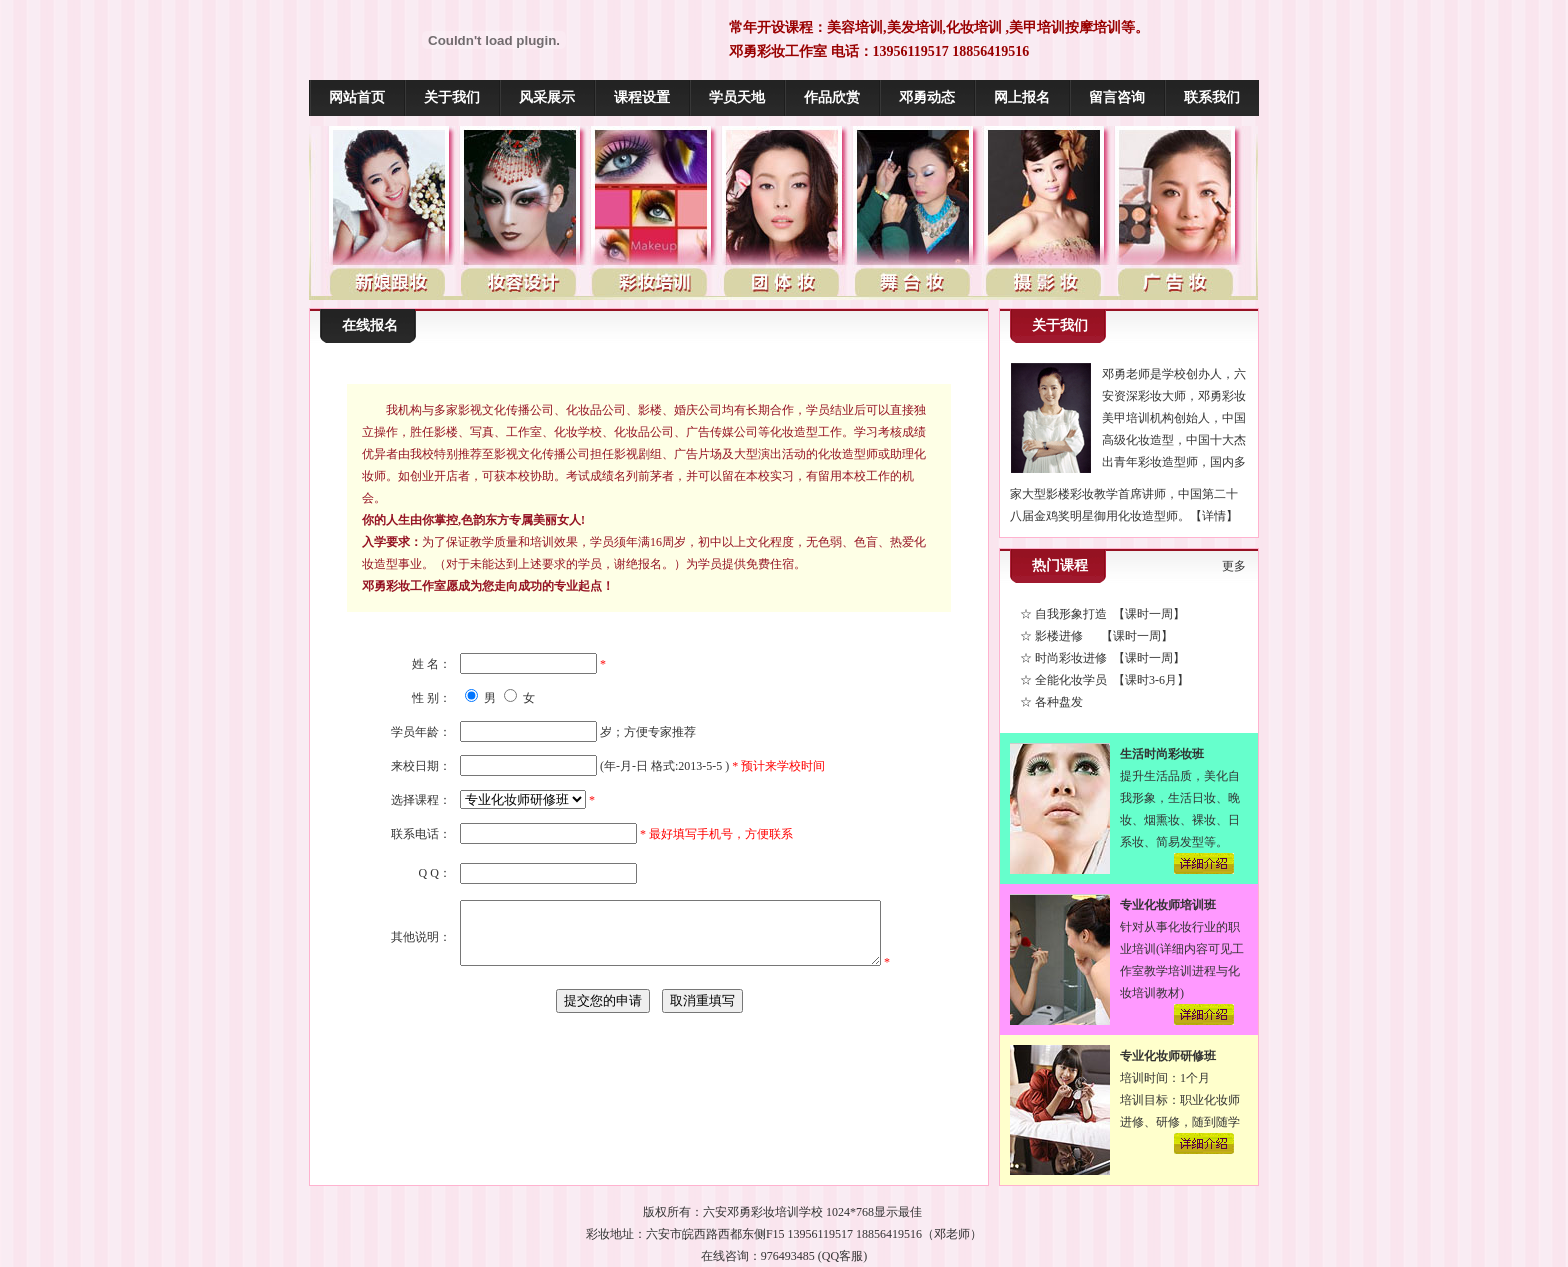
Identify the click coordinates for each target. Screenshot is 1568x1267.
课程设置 (642, 97)
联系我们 (1212, 97)
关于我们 (452, 97)
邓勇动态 (927, 97)
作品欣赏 (832, 97)
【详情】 (1214, 516)
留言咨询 (1117, 97)
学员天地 (737, 97)
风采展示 (547, 97)
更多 (1234, 566)
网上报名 (1022, 97)
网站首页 (357, 97)
